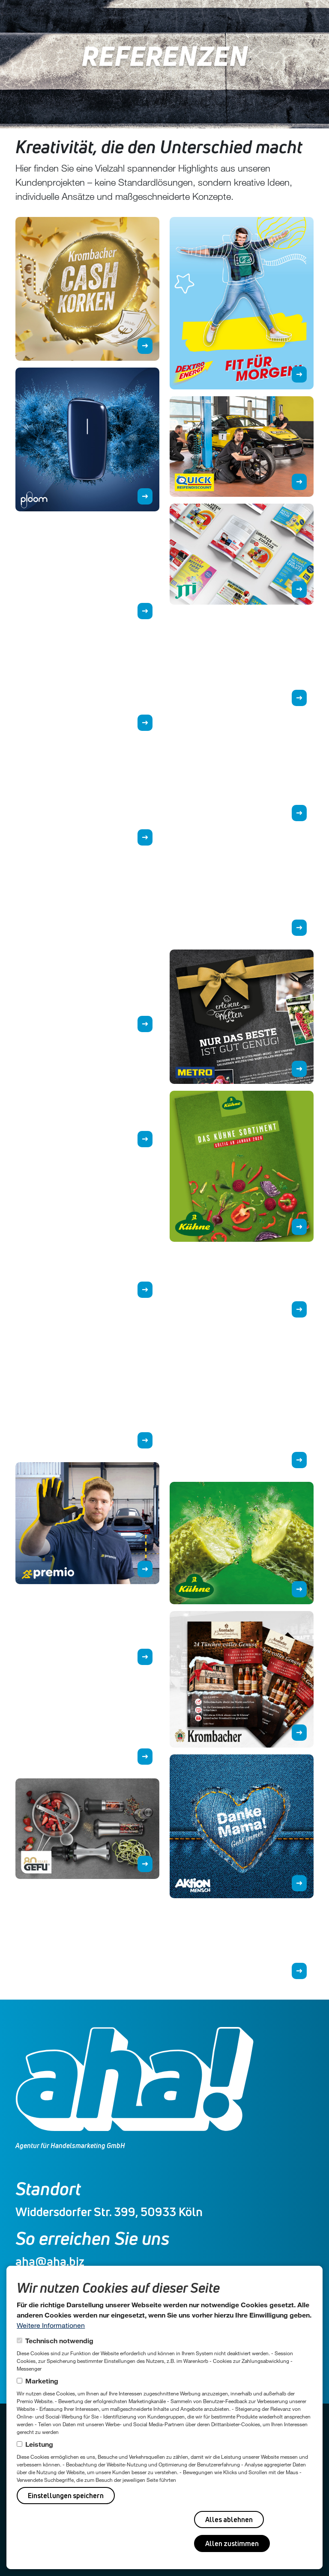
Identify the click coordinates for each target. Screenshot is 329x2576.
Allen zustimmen (232, 2543)
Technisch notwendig (59, 2340)
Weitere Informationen (51, 2325)
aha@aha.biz (49, 2261)
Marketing (41, 2381)
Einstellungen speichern (66, 2495)
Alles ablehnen (229, 2519)
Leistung (39, 2444)
